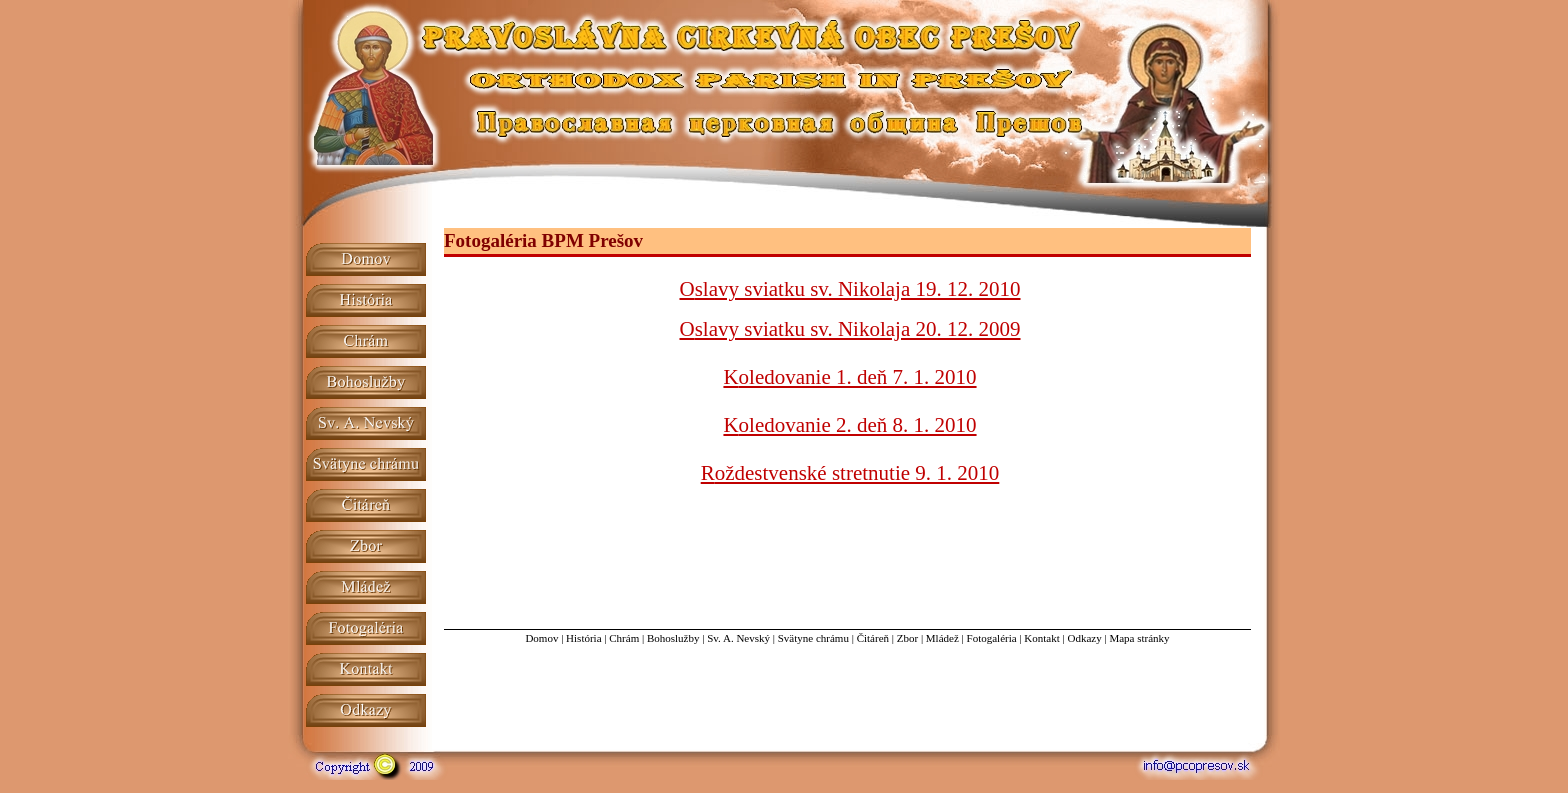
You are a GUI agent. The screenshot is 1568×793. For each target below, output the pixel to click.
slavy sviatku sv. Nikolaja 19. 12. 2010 (858, 289)
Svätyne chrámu (813, 638)
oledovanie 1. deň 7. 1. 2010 (858, 377)
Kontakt (1041, 638)
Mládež (942, 638)
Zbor (907, 638)
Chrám (624, 638)
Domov (541, 638)
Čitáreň (873, 638)
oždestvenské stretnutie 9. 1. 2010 (857, 473)
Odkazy (1084, 638)
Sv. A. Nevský (738, 638)
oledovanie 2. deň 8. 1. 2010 (858, 425)
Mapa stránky (1139, 638)
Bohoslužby (673, 638)
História (583, 638)
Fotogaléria (992, 638)
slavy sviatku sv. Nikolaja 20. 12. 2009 (858, 329)
